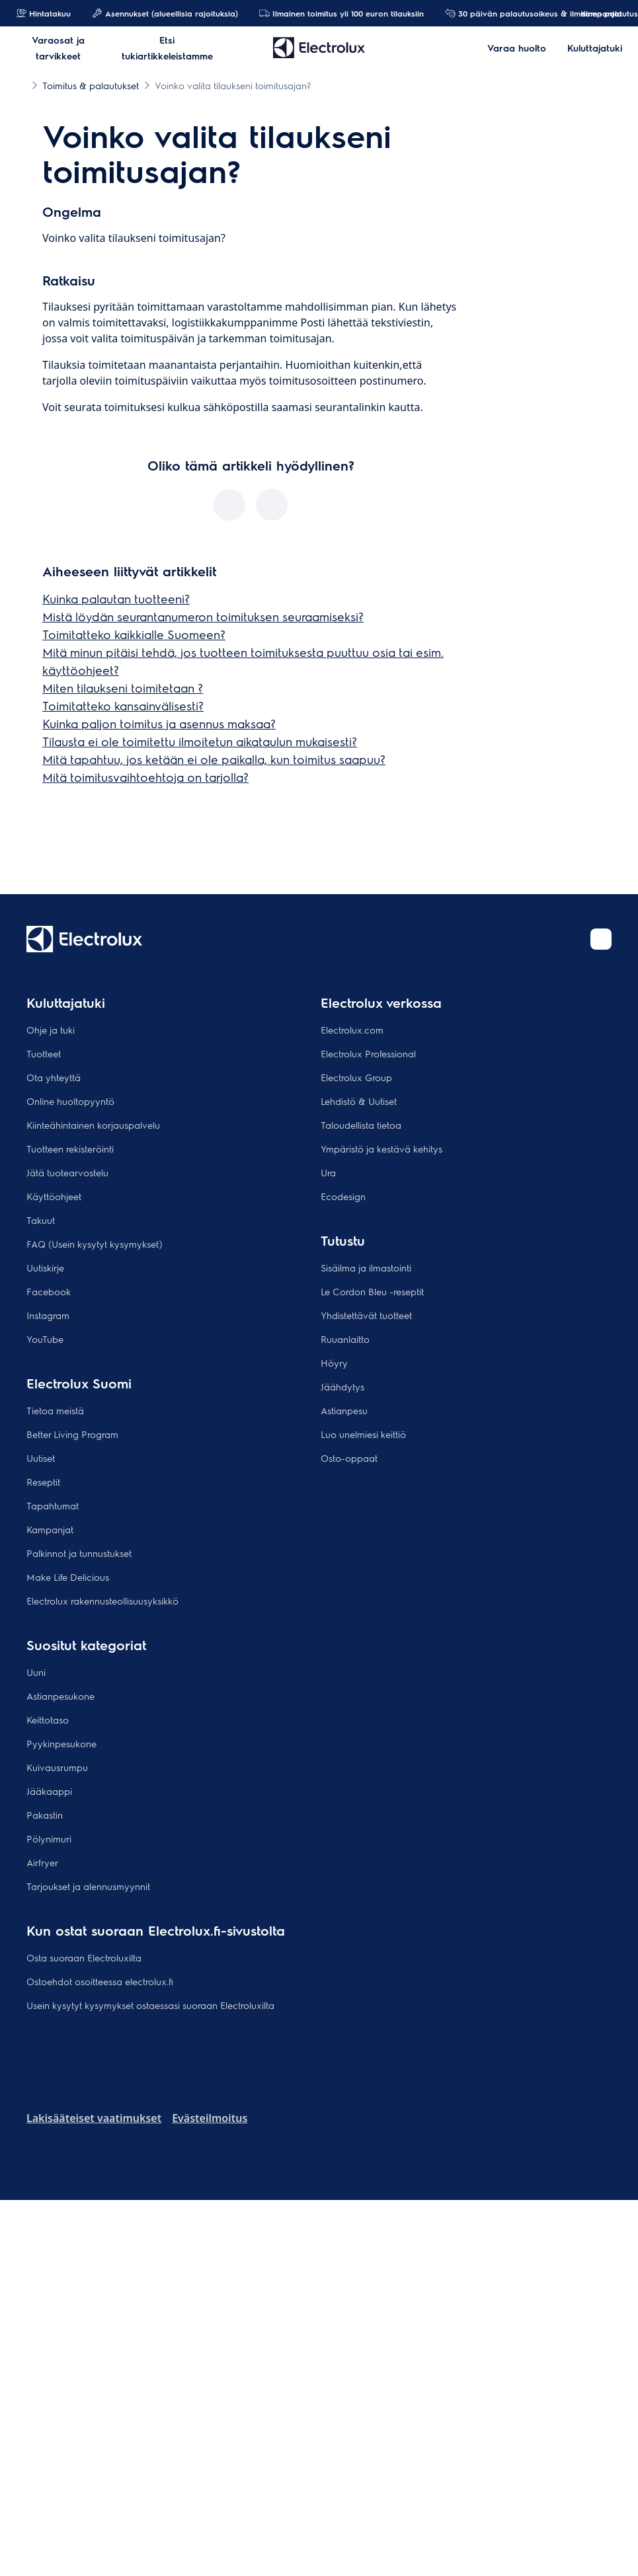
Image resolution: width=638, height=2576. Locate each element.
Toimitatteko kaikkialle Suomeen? (133, 634)
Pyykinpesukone (61, 1743)
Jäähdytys (342, 1386)
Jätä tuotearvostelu (67, 1172)
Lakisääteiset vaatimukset (93, 2118)
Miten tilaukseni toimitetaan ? (122, 687)
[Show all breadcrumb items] (21, 84)
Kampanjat (594, 13)
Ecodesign (343, 1196)
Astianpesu (344, 1410)
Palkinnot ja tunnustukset (79, 1553)
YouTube (44, 1339)
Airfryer (42, 1862)
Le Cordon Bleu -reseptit (372, 1291)
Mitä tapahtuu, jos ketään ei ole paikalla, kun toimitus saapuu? (213, 759)
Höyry (334, 1363)
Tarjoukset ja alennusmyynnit (88, 1886)
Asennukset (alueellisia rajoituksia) (165, 13)
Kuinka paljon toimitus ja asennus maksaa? (159, 723)
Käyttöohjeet (53, 1196)
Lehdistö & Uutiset (359, 1101)
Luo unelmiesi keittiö (363, 1434)
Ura (328, 1172)
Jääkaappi (49, 1791)
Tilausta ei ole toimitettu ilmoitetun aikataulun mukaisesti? (199, 741)
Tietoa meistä (55, 1410)
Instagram (47, 1315)
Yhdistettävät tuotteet (366, 1315)
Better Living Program (72, 1434)
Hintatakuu (43, 13)
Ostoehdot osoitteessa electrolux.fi (99, 1981)
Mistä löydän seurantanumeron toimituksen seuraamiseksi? (203, 616)
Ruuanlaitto (345, 1339)
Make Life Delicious (67, 1577)
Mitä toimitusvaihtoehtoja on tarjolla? (145, 776)
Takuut (40, 1220)
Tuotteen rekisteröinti (70, 1149)
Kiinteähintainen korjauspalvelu (93, 1125)
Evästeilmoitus (209, 2118)
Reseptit (43, 1482)
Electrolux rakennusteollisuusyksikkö (102, 1601)
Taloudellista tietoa (361, 1125)
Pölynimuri (48, 1838)
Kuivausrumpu (57, 1767)
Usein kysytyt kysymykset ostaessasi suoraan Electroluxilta (150, 2005)
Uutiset (40, 1458)
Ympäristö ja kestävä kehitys (381, 1149)
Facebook (48, 1291)
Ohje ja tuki (50, 1030)
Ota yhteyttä (53, 1077)
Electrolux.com (352, 1030)
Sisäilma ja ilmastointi (366, 1267)
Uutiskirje (45, 1267)
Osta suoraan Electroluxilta (83, 1957)
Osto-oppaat (349, 1458)
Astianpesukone (60, 1696)
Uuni (36, 1672)
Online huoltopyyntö (70, 1101)
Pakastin (44, 1815)
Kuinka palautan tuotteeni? (116, 598)
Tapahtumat (52, 1505)
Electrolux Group (356, 1077)
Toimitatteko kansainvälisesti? (123, 705)
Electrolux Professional (368, 1053)
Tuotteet (43, 1053)
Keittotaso (47, 1719)
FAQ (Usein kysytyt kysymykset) (94, 1244)
